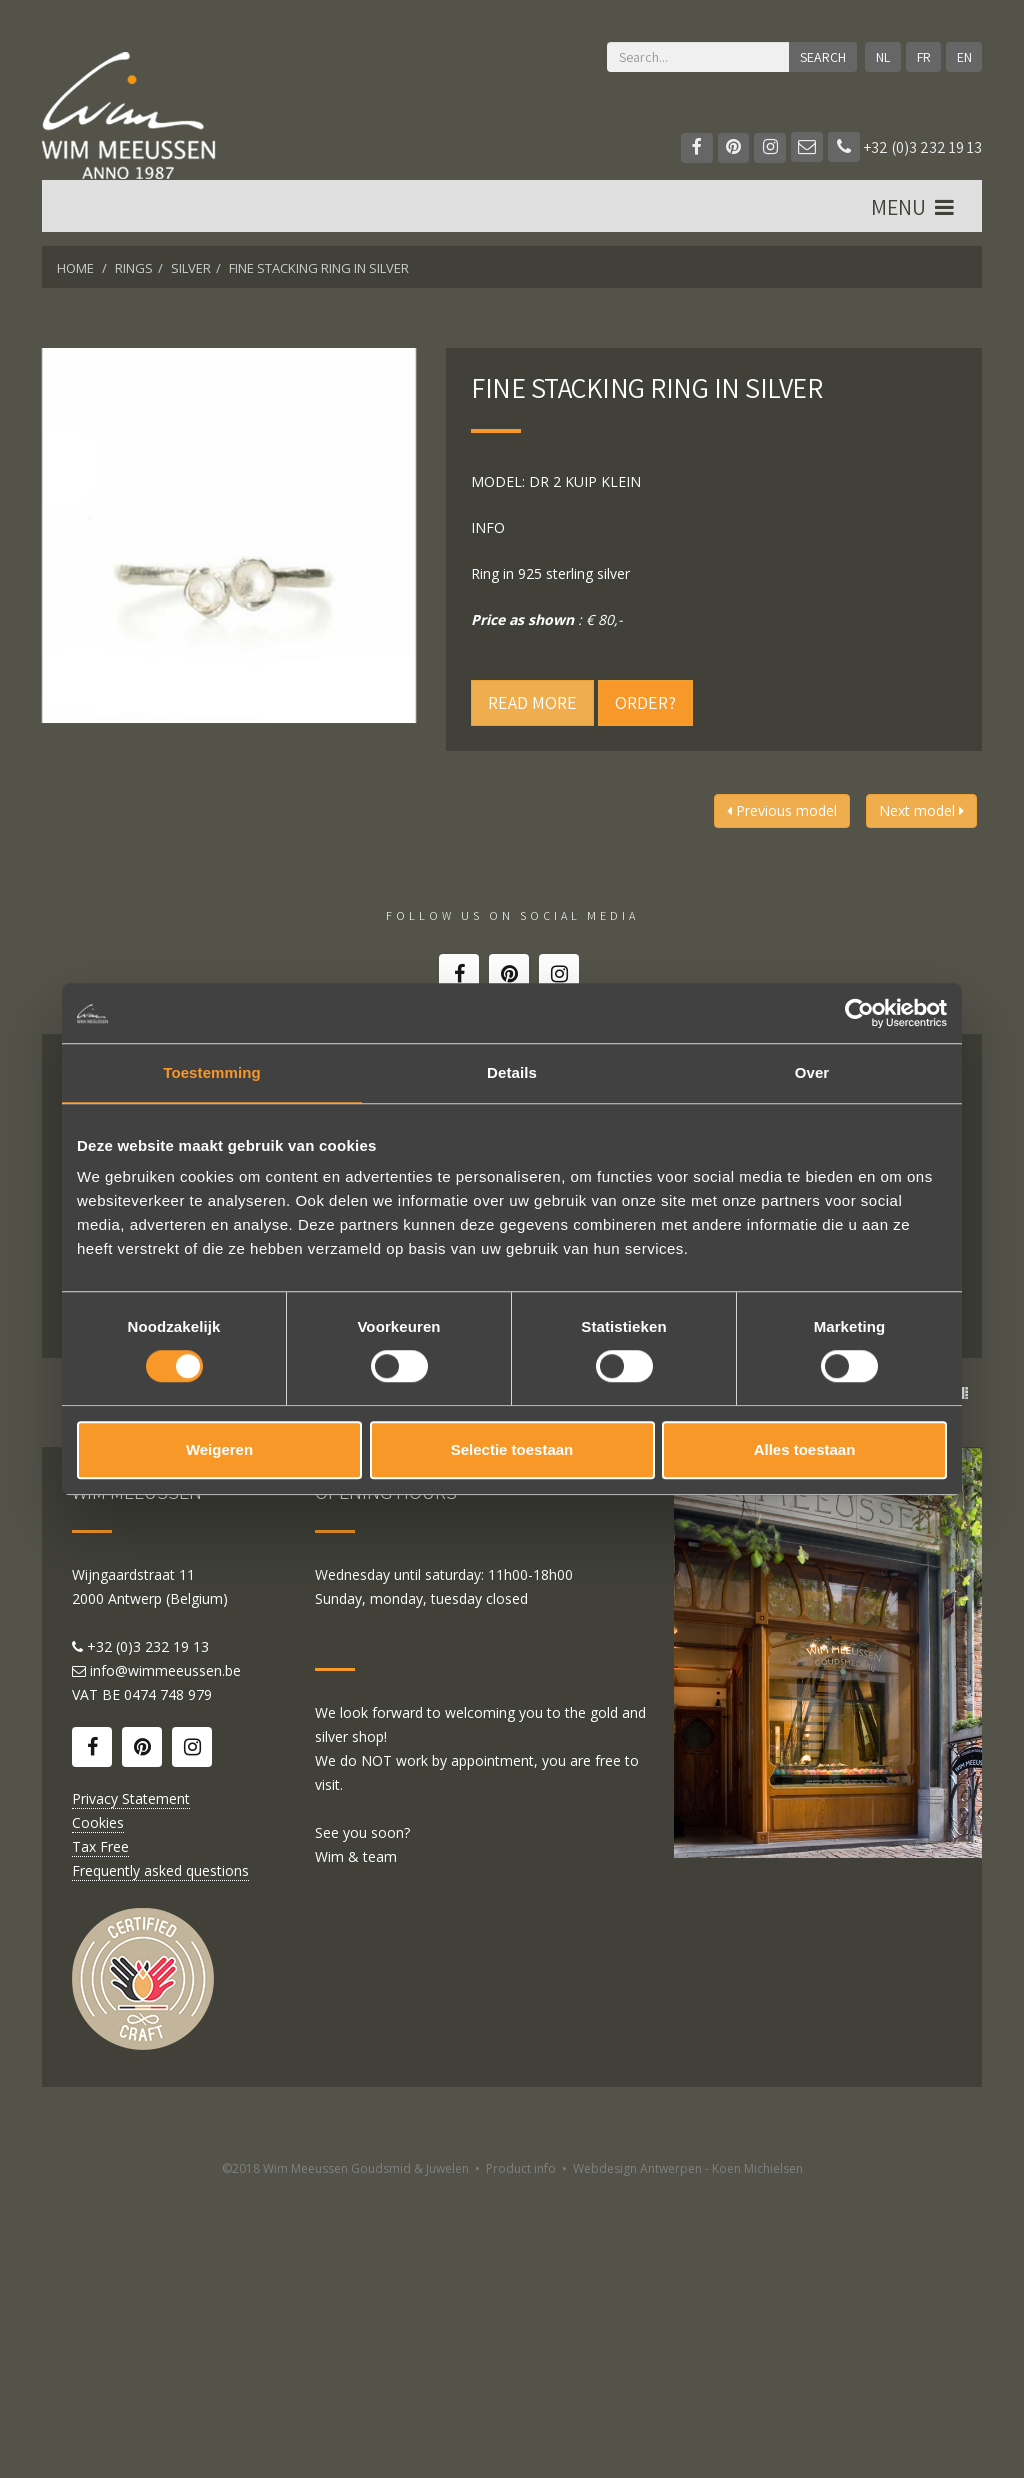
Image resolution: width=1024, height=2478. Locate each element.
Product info (521, 2455)
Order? (645, 702)
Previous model (782, 810)
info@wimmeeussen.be (165, 1957)
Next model (921, 810)
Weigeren (219, 1449)
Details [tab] (512, 1072)
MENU (914, 211)
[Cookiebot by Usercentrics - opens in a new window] (859, 1013)
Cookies (98, 2109)
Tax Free (100, 2133)
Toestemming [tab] (212, 1072)
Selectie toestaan (512, 1449)
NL (882, 57)
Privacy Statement (131, 2085)
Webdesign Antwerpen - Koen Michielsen (688, 2455)
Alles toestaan (805, 1449)
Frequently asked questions (160, 2157)
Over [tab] (812, 1072)
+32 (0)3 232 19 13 (905, 147)
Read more (532, 702)
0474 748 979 (168, 1981)
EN (963, 57)
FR (923, 57)
